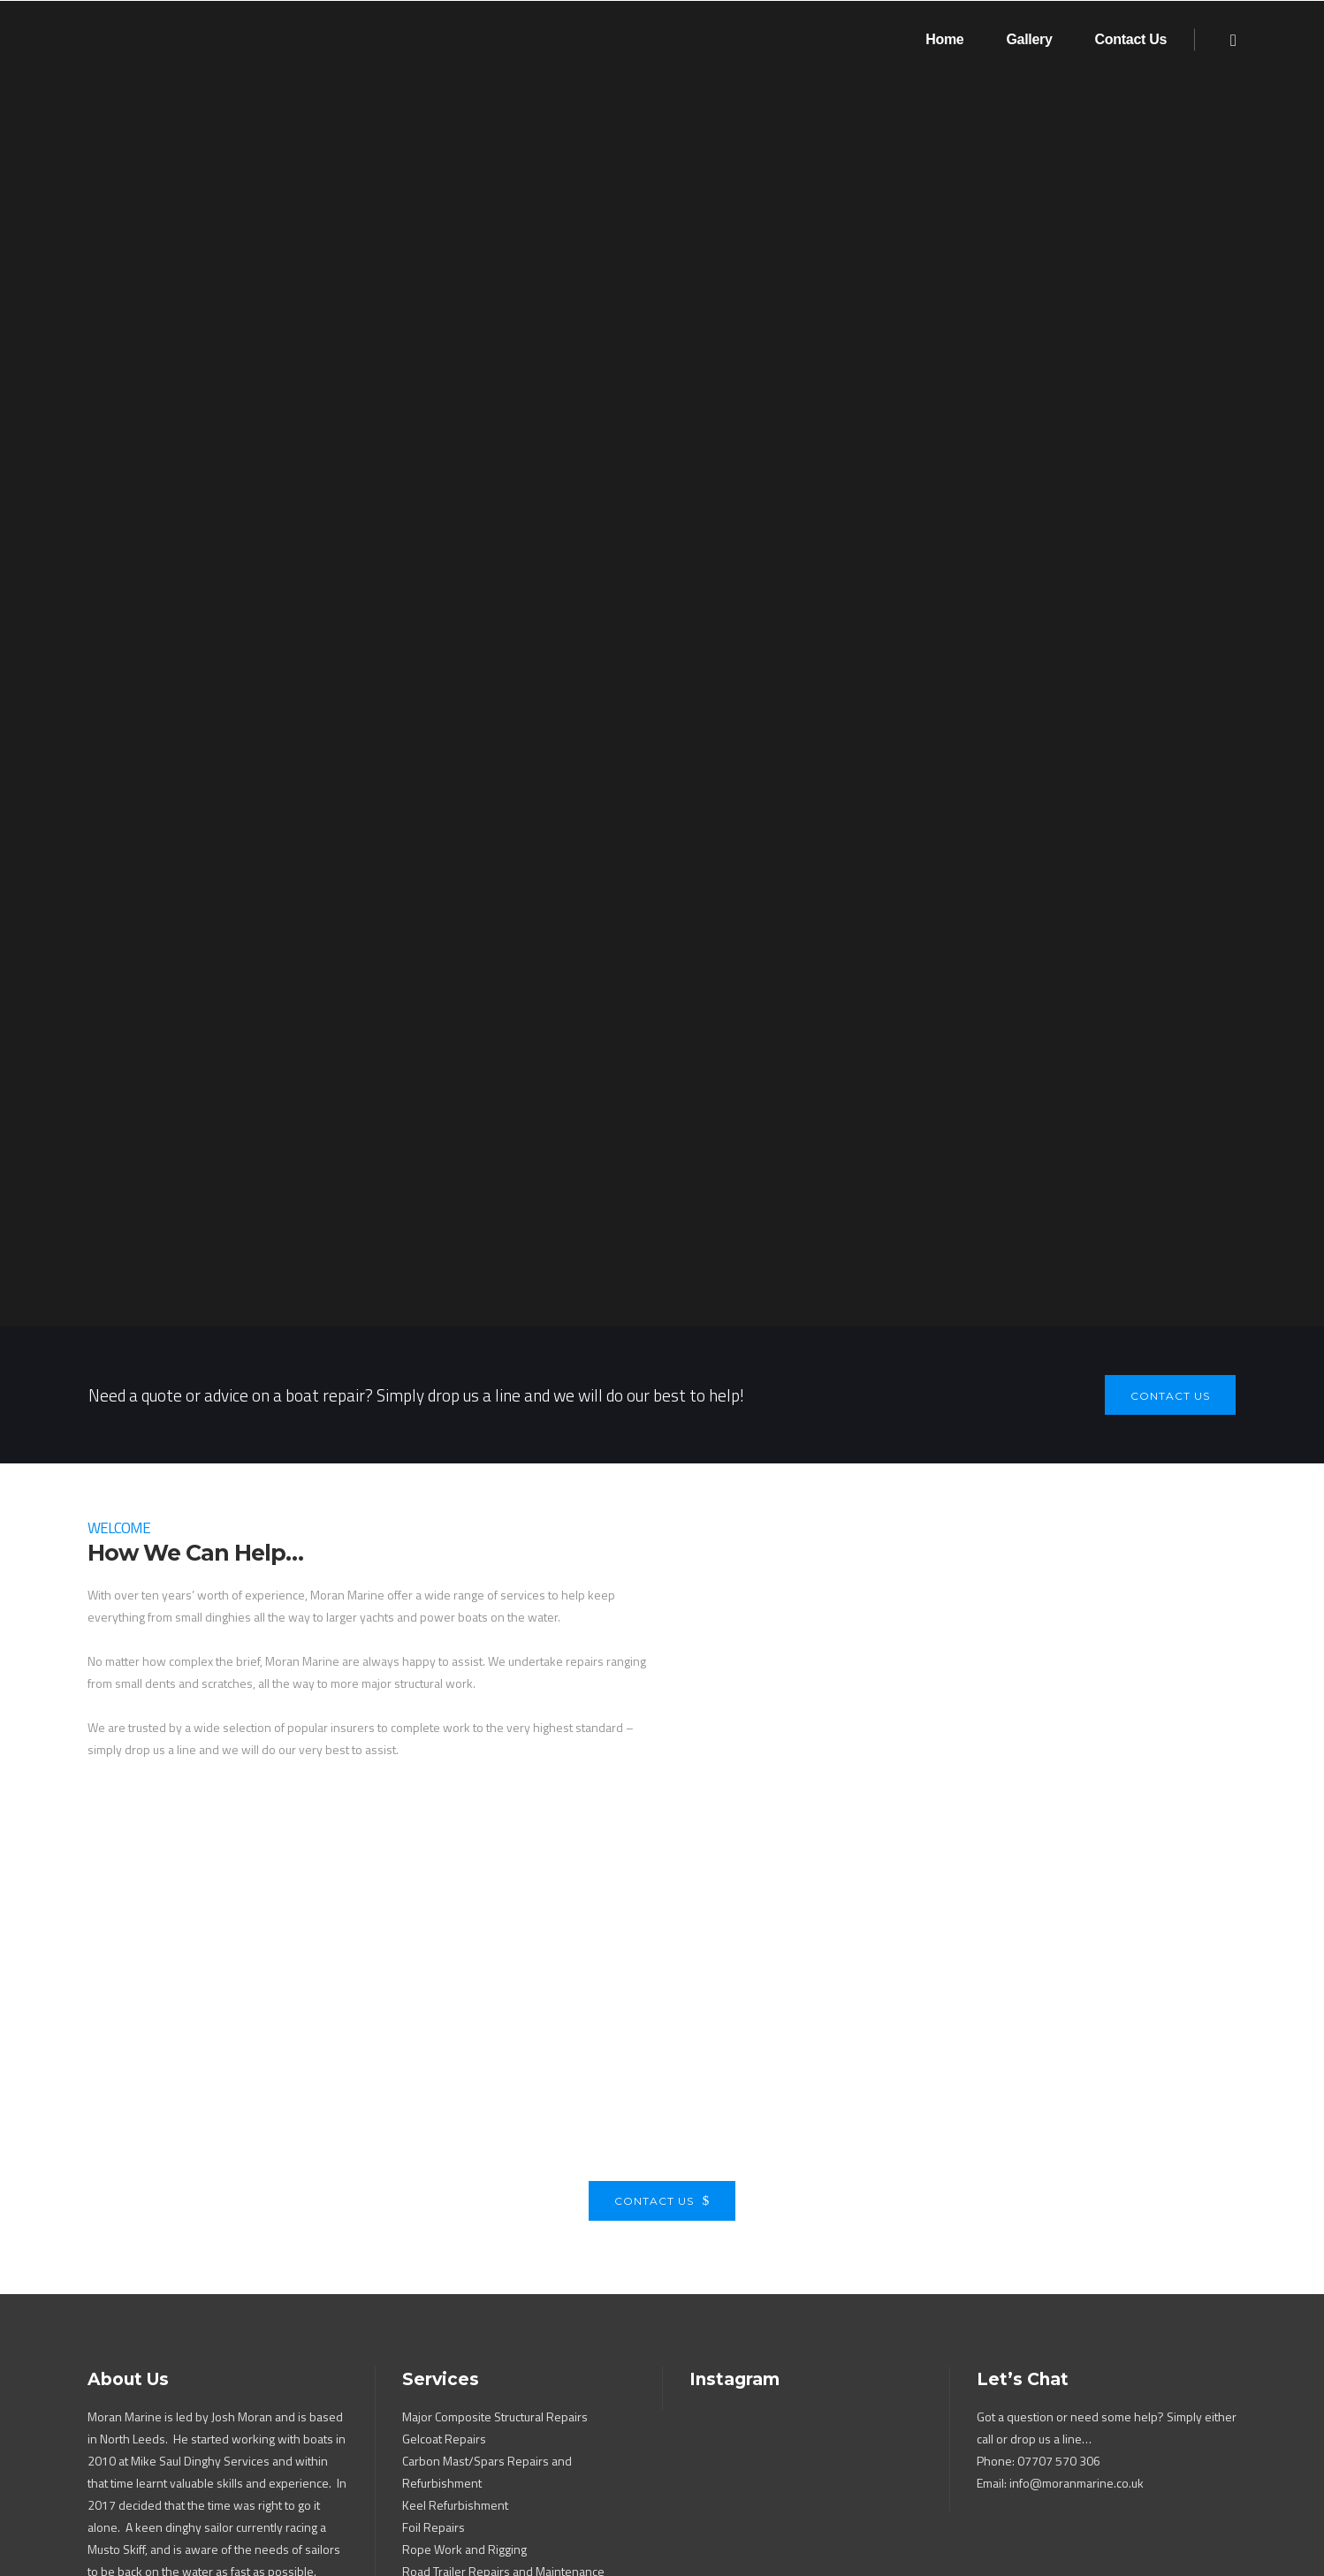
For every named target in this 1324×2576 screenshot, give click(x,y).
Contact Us (662, 2110)
